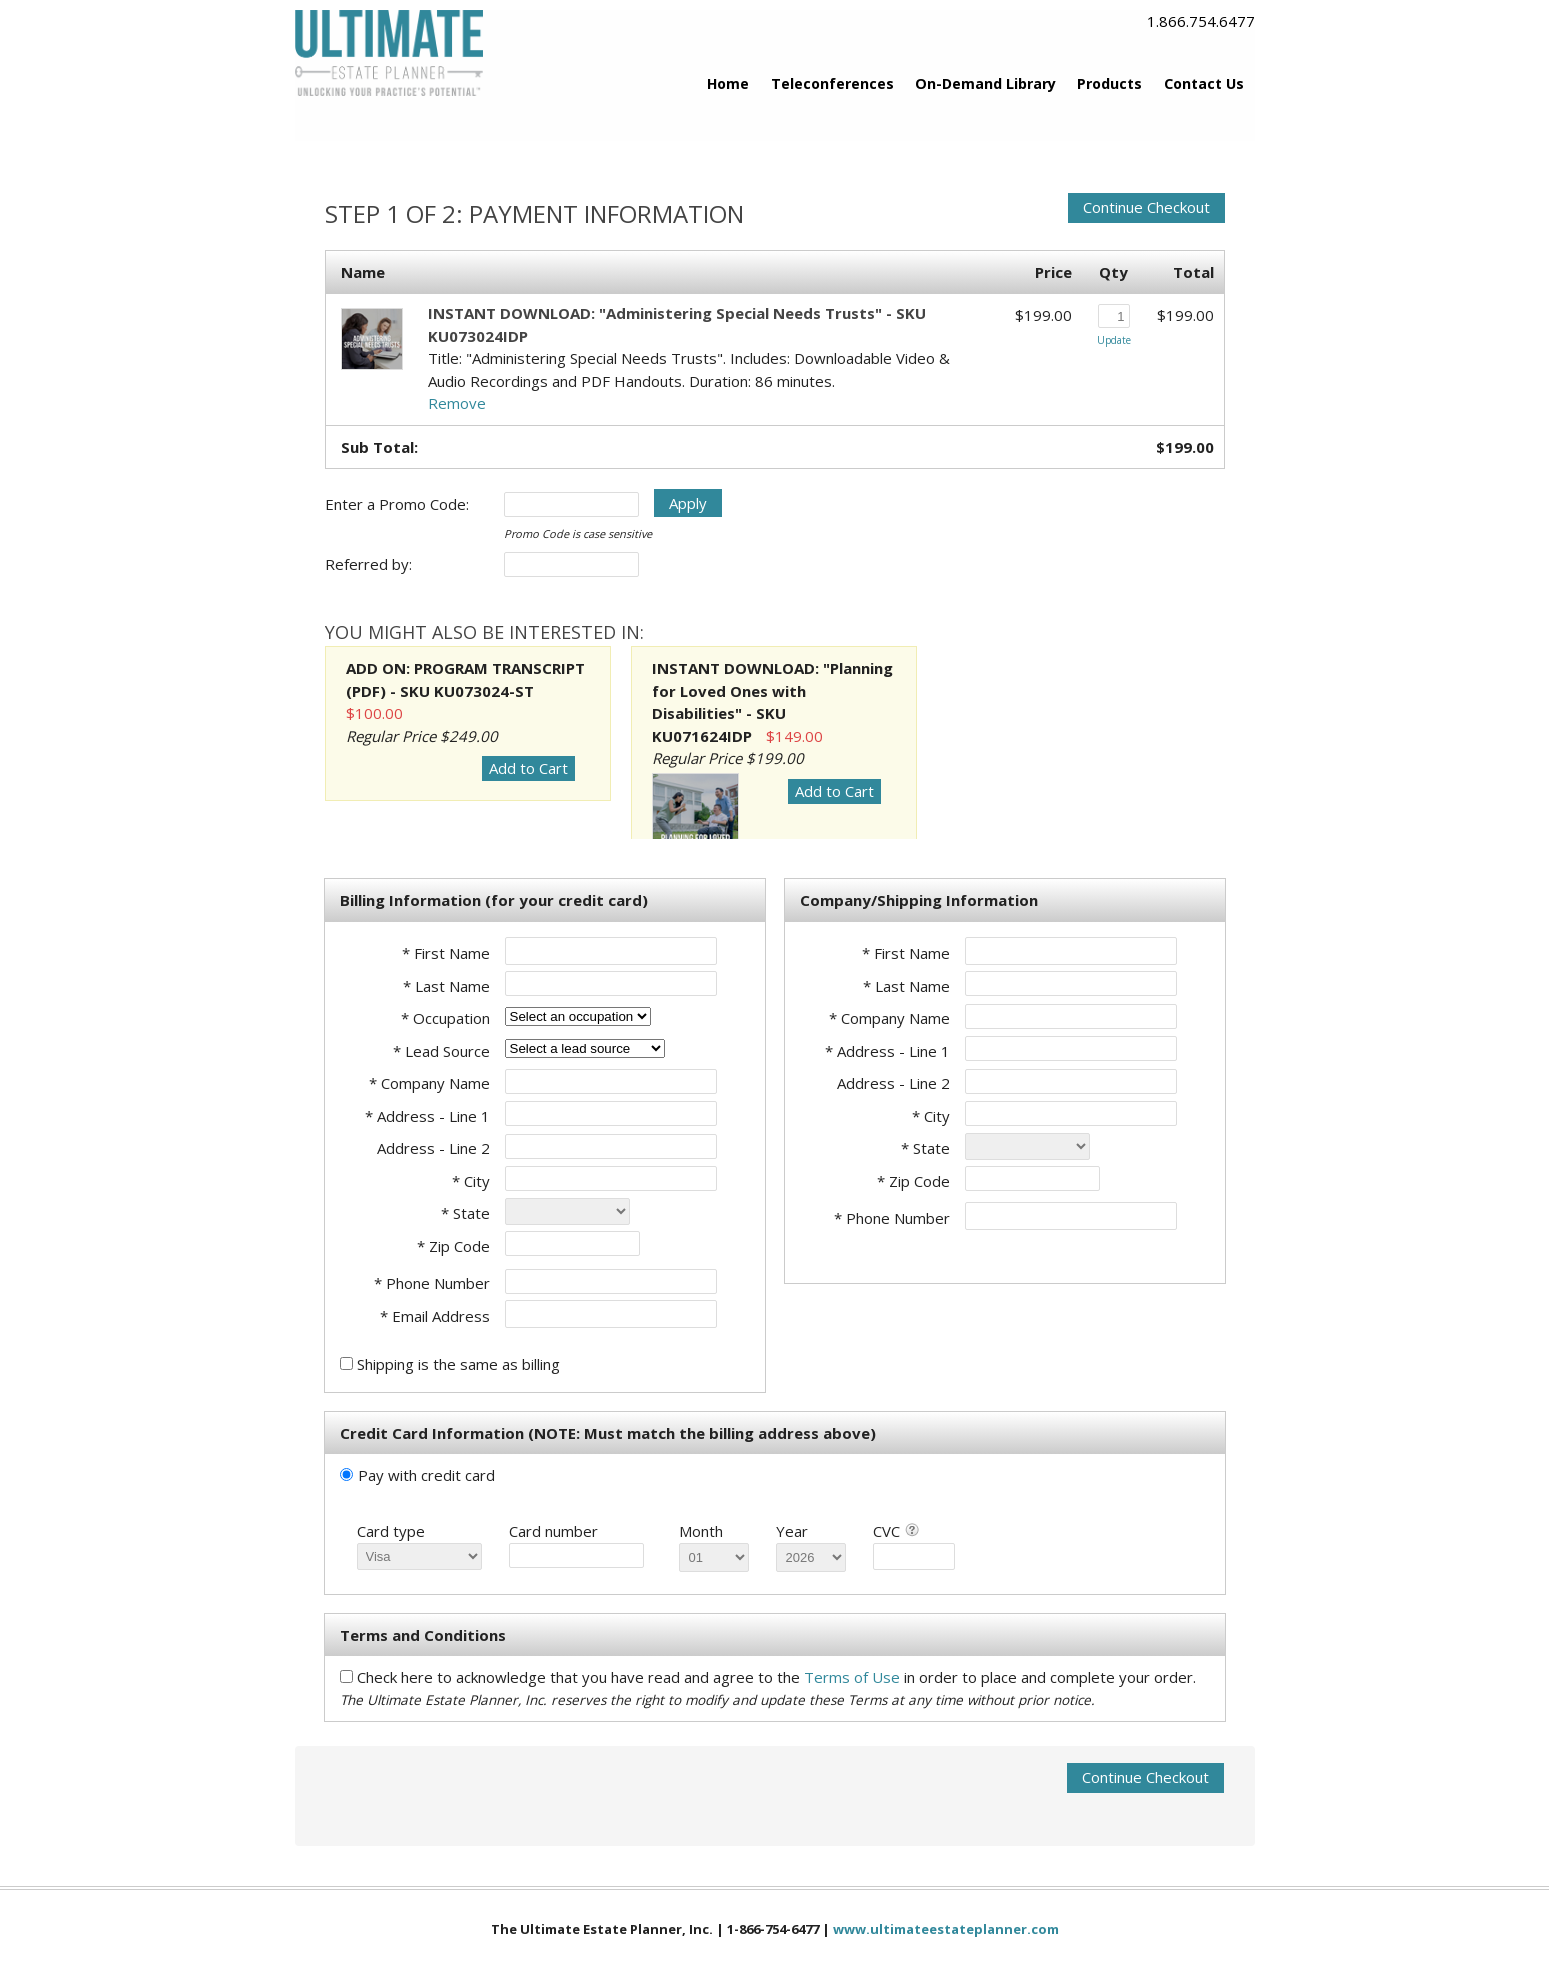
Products (1109, 83)
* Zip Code (453, 1246)
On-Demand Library (985, 83)
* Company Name (429, 1083)
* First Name (446, 953)
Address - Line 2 (433, 1148)
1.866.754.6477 (1201, 21)
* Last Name (446, 986)
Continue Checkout (1146, 207)
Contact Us (1204, 83)
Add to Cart (528, 768)
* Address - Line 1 (427, 1116)
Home (728, 83)
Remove (457, 403)
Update (1114, 340)
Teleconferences (832, 83)
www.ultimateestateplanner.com (946, 1929)
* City (471, 1181)
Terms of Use (854, 1677)
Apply (688, 503)
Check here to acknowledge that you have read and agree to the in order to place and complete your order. (776, 1677)
